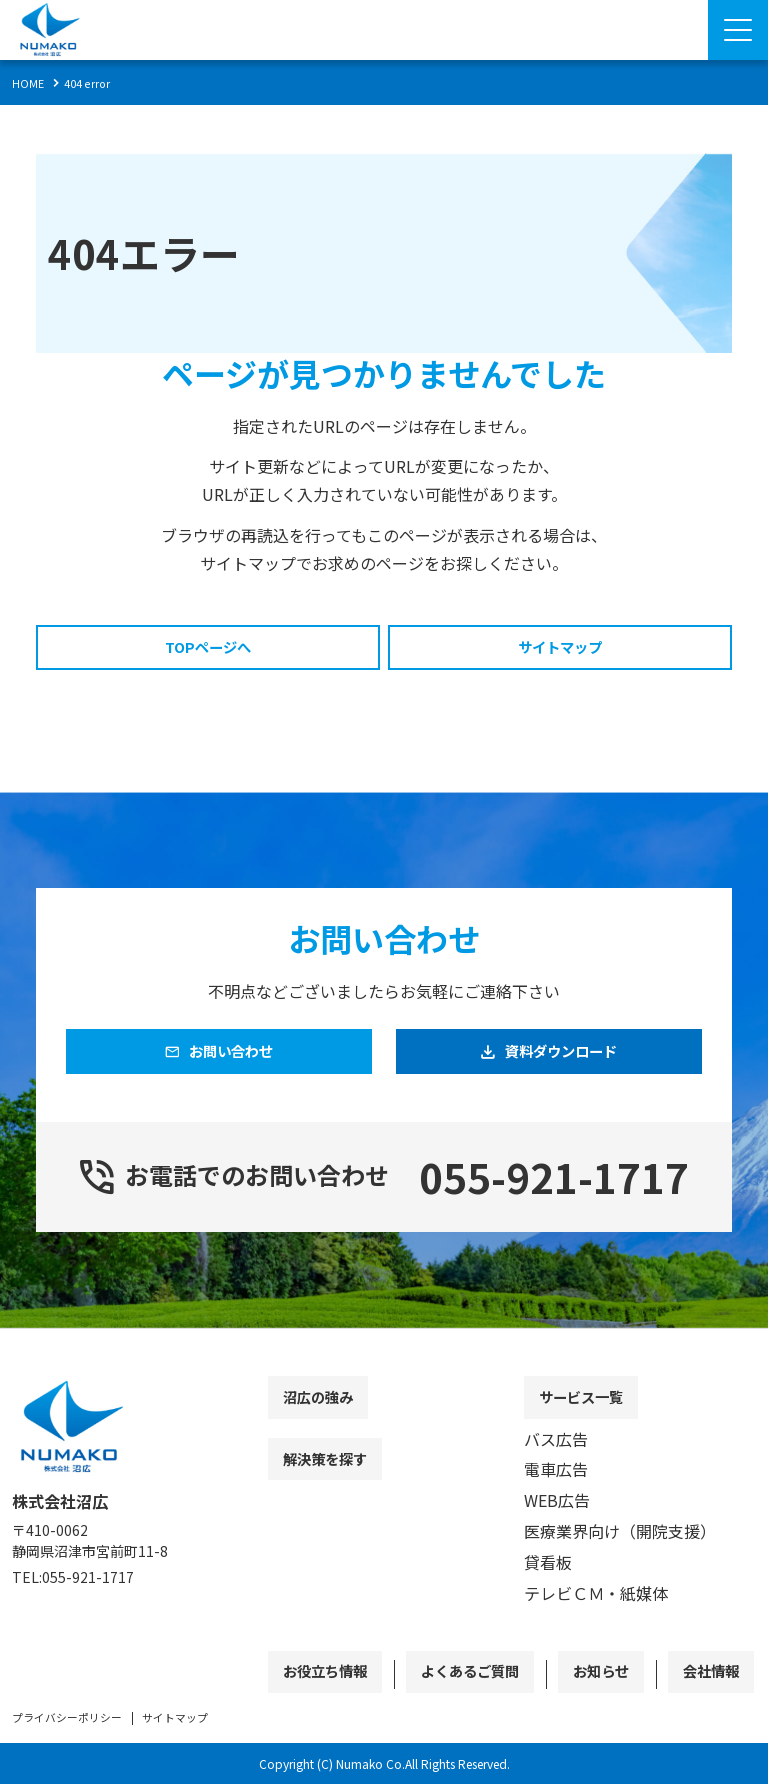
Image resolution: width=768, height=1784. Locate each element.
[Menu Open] (738, 30)
